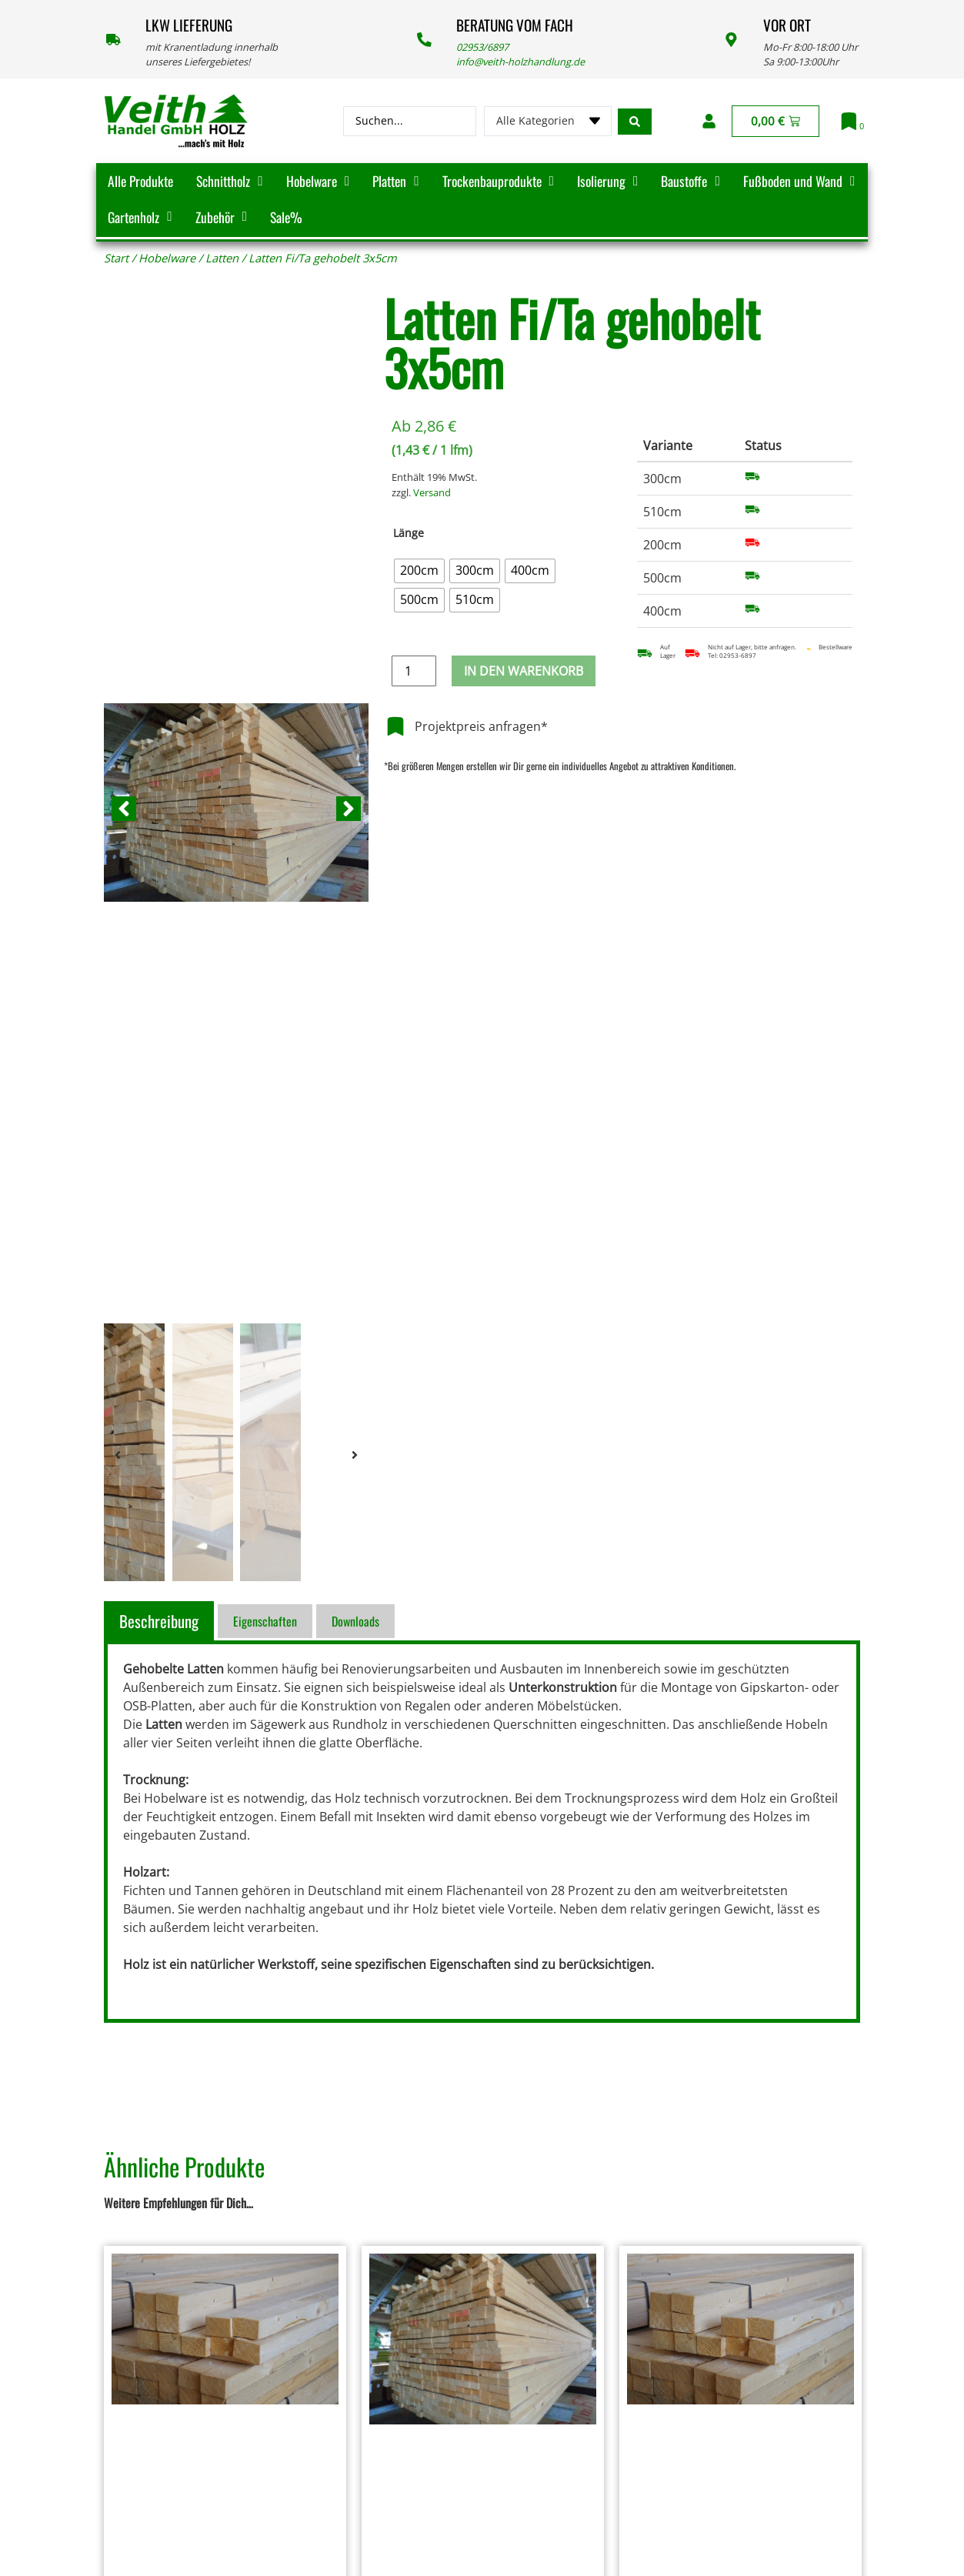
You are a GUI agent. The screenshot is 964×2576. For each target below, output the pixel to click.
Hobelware (166, 257)
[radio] (419, 570)
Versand (432, 492)
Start (116, 257)
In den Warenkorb (523, 670)
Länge (408, 533)
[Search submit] (635, 121)
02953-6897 (737, 655)
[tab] (161, 1620)
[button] (124, 808)
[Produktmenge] (414, 671)
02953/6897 (482, 47)
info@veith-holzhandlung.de (520, 61)
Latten (221, 257)
